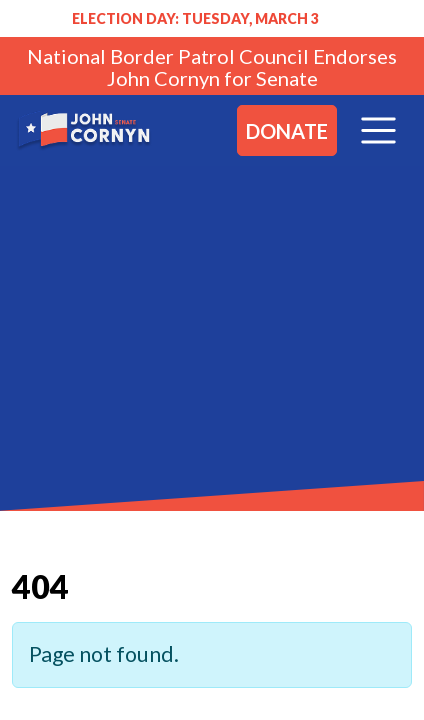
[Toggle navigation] (378, 130)
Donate (287, 131)
